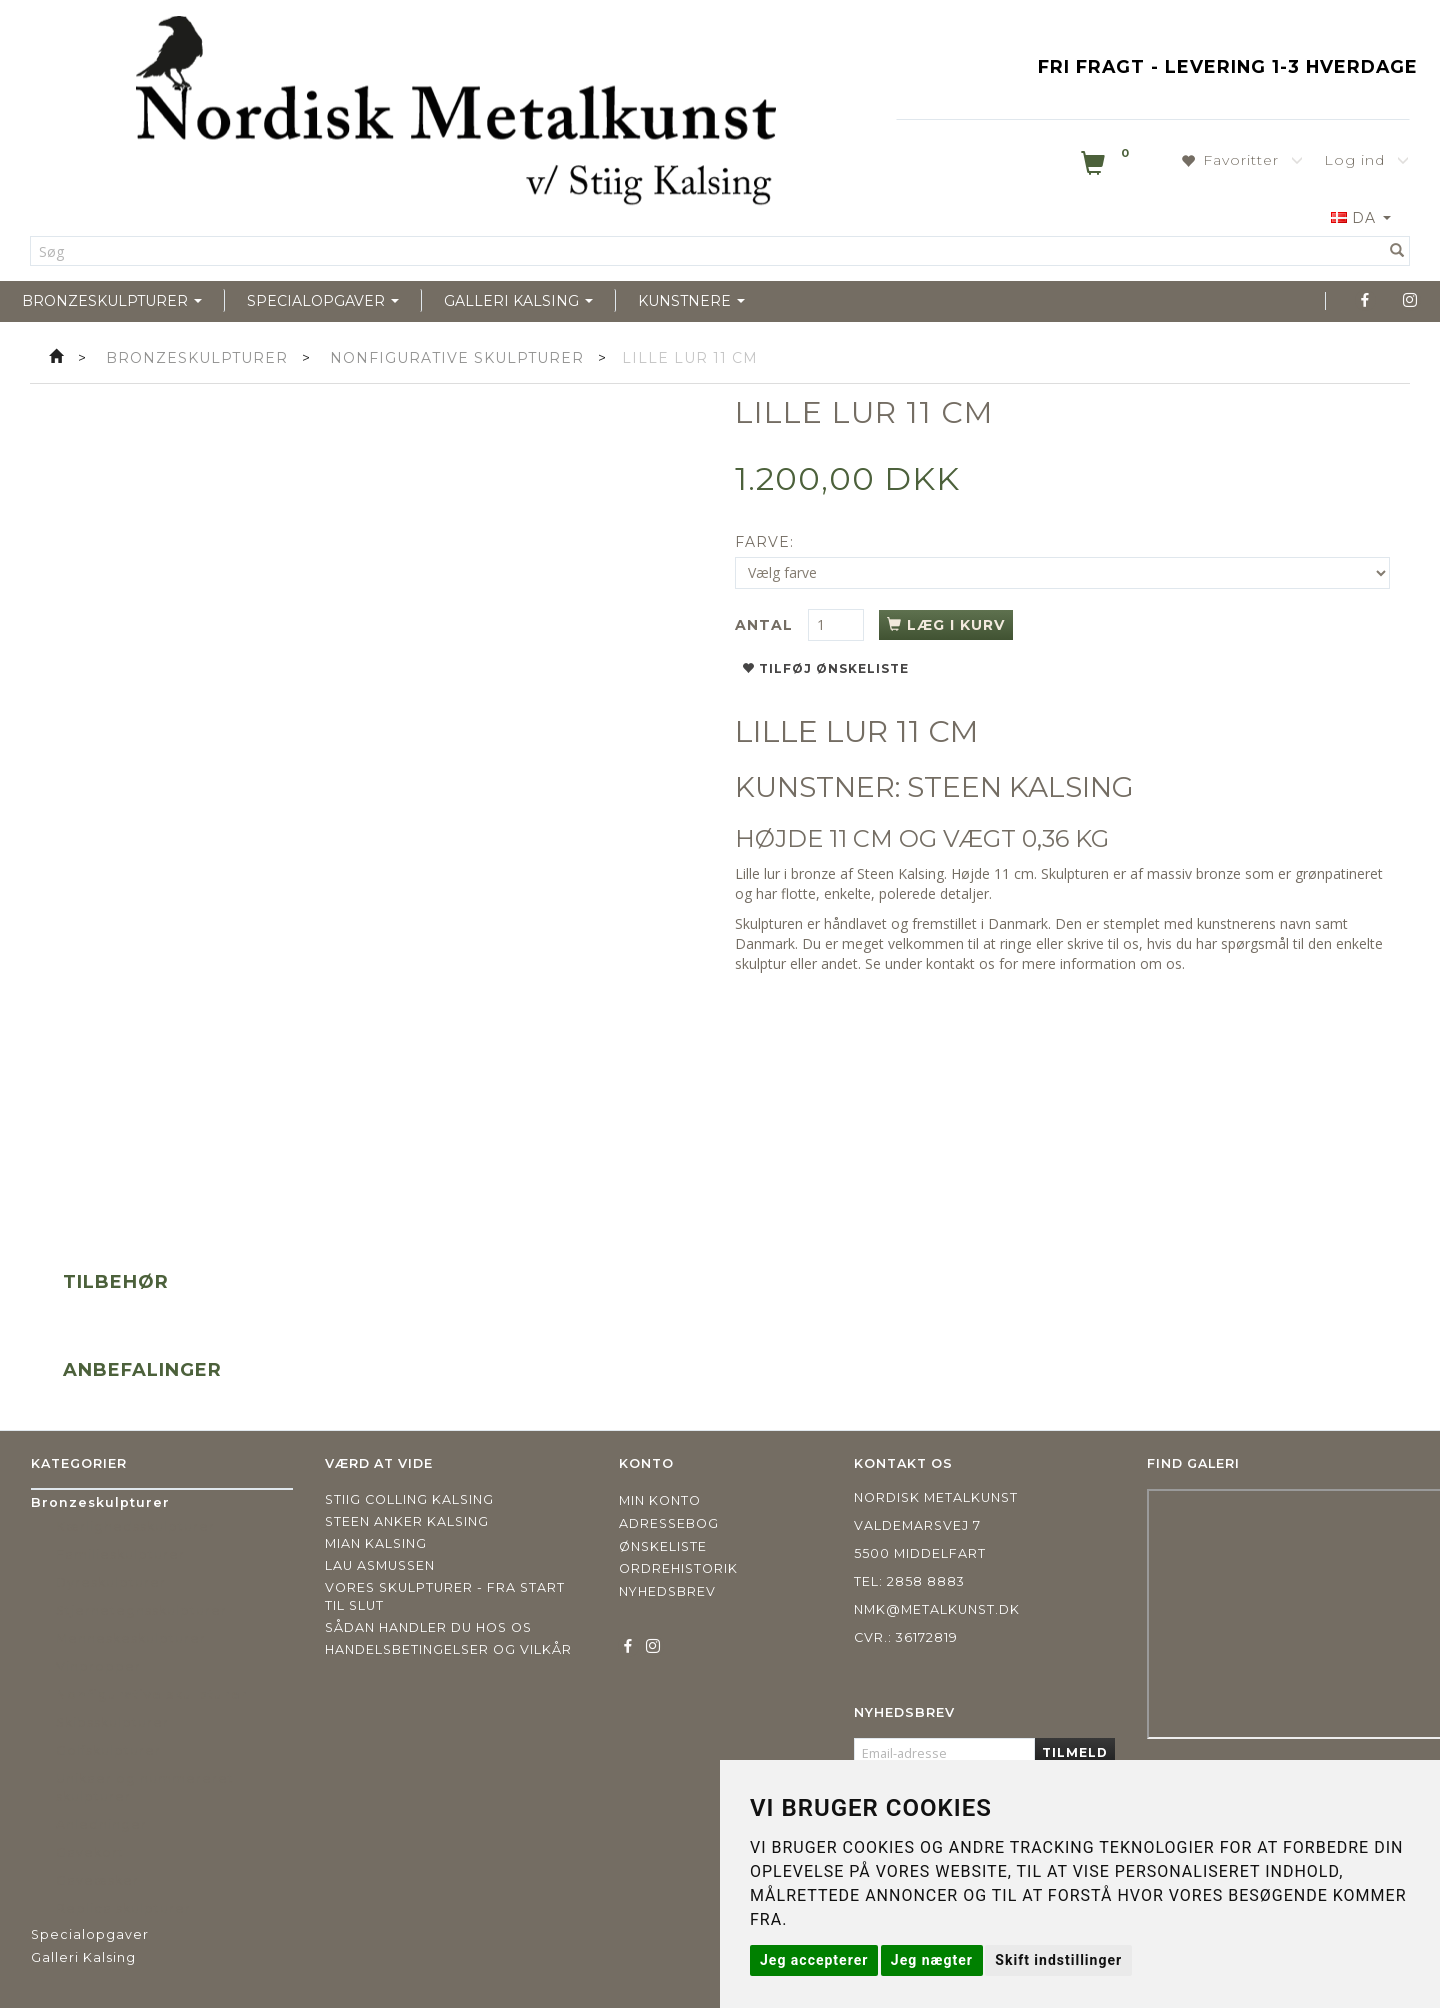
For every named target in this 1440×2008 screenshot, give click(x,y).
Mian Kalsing (376, 1543)
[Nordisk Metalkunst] (456, 115)
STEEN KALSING (1020, 787)
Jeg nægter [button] (932, 1960)
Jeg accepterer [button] (814, 1960)
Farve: (764, 542)
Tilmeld (1075, 1752)
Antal (766, 625)
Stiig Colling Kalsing (409, 1499)
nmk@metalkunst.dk (937, 1609)
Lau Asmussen (380, 1565)
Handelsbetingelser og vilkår (448, 1649)
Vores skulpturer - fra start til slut (445, 1596)
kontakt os (960, 963)
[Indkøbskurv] (1107, 167)
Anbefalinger (142, 1370)
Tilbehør (116, 1282)
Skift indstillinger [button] (1058, 1960)
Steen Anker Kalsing (407, 1521)
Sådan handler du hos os (428, 1627)
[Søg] (1397, 251)
